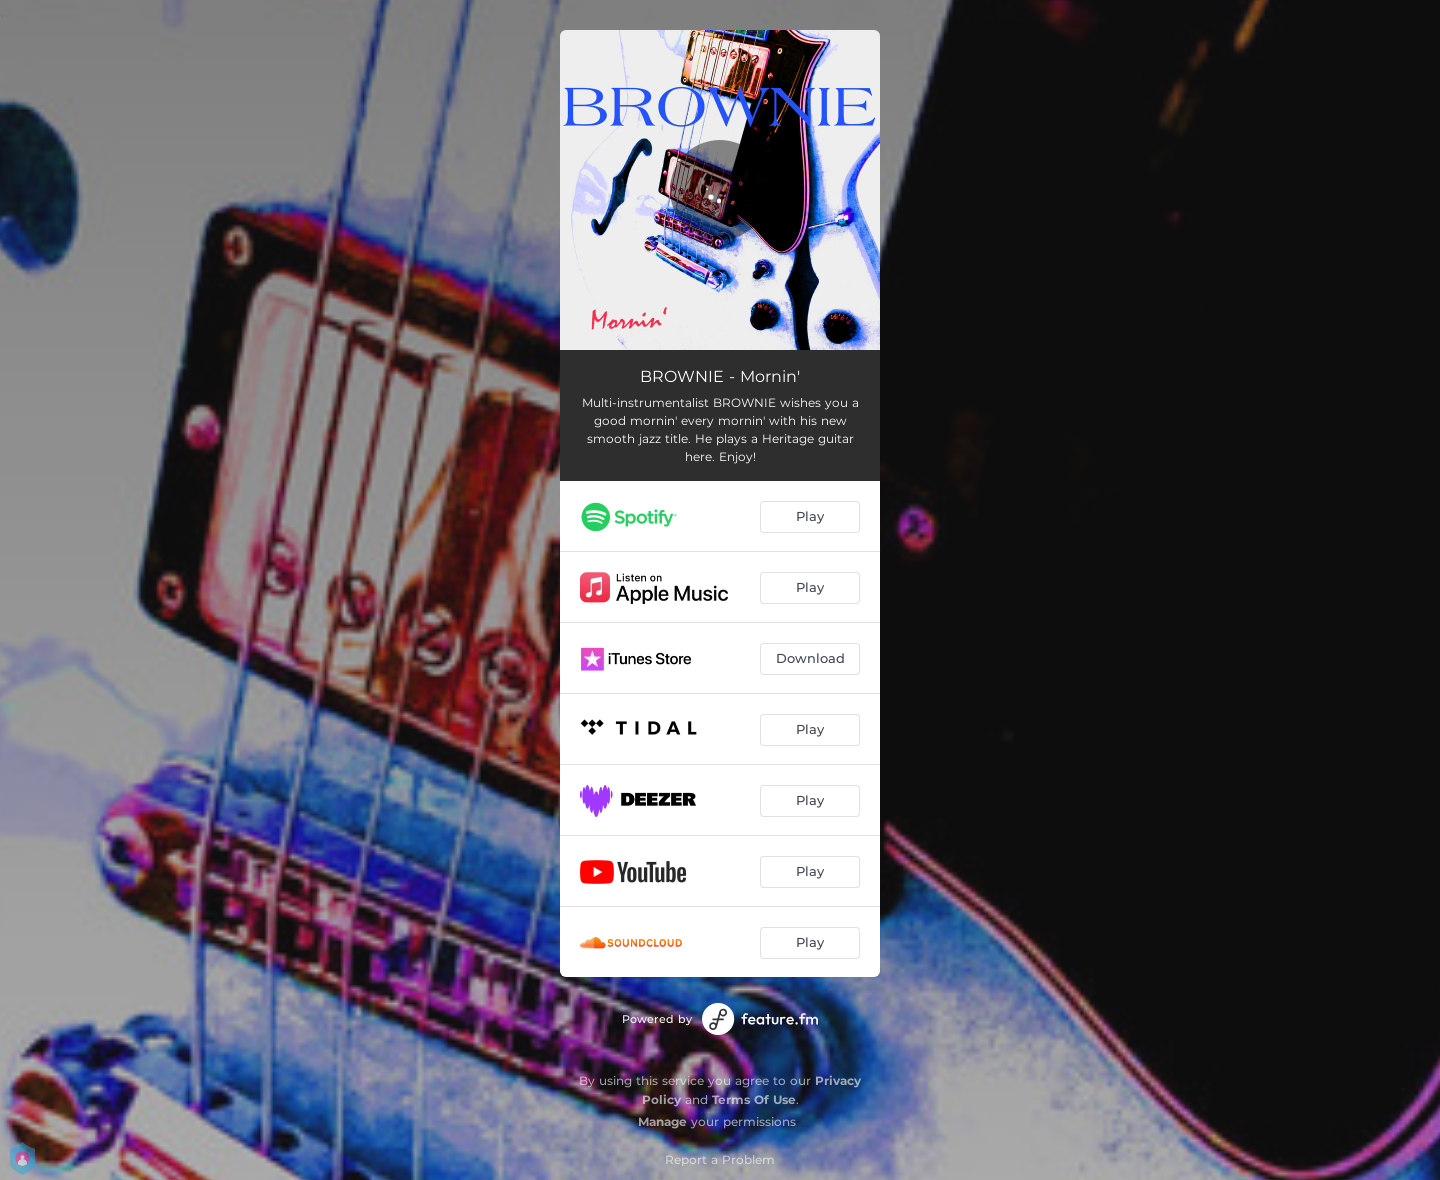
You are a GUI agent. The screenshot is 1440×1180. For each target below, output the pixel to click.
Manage (662, 1121)
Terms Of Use (754, 1099)
